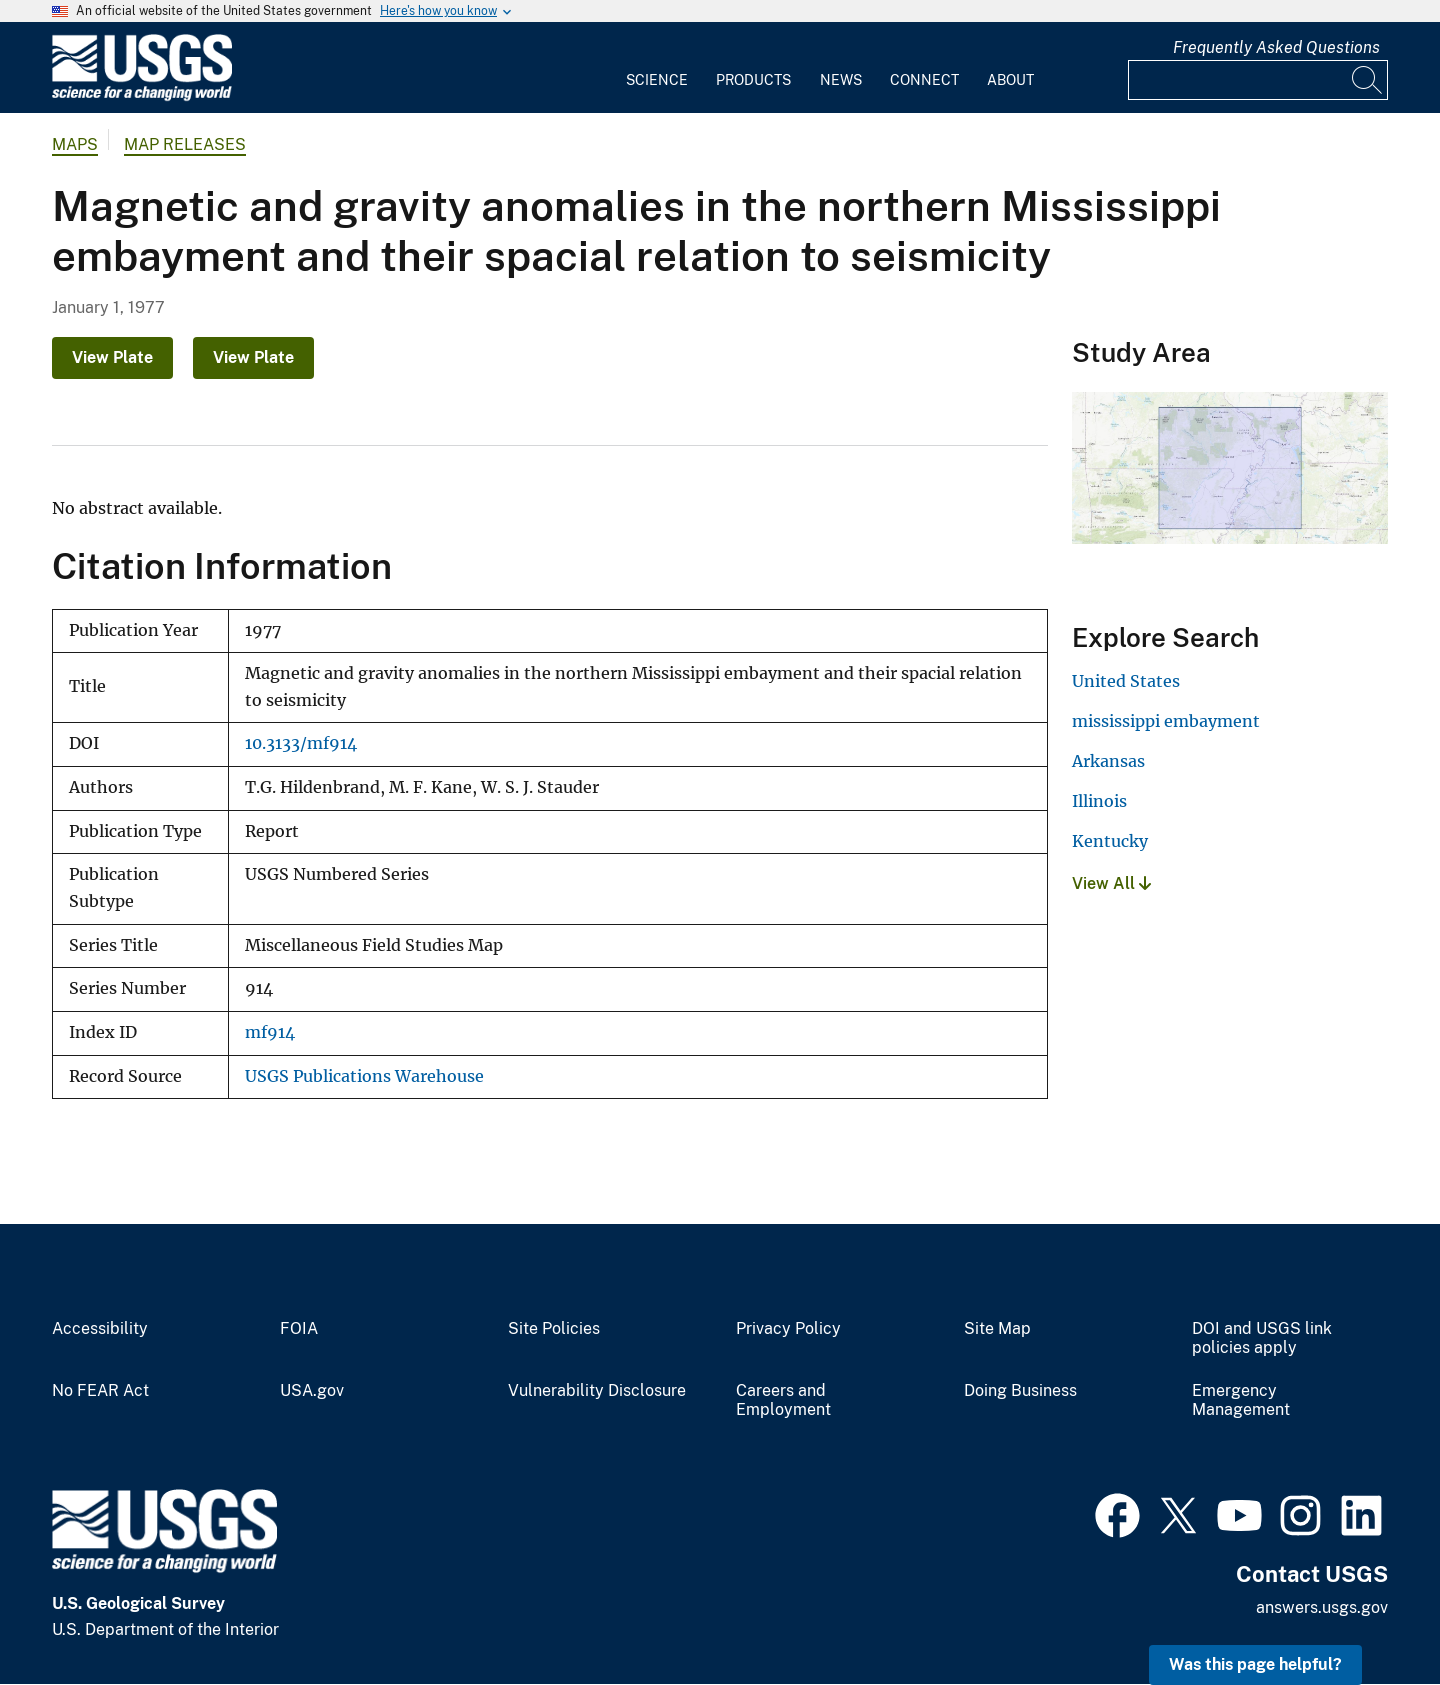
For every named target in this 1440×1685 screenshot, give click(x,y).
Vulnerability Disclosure (597, 1391)
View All (1111, 883)
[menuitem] (657, 68)
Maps (75, 144)
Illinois (1099, 801)
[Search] (1368, 80)
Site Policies (554, 1329)
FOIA (299, 1329)
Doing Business (1020, 1391)
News (841, 80)
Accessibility (100, 1329)
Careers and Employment (783, 1400)
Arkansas (1108, 761)
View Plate (112, 357)
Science (657, 80)
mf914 (270, 1032)
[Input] (1258, 80)
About (1010, 80)
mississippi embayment (1166, 721)
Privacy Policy (788, 1329)
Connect (924, 80)
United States (1126, 681)
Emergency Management (1241, 1400)
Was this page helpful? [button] (1255, 1664)
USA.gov (312, 1391)
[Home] (142, 96)
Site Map (997, 1329)
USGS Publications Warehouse (364, 1076)
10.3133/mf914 (301, 743)
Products (753, 80)
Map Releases (185, 144)
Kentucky (1110, 841)
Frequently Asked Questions (1276, 47)
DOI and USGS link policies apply (1262, 1338)
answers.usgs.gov (1322, 1607)
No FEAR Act (100, 1391)
